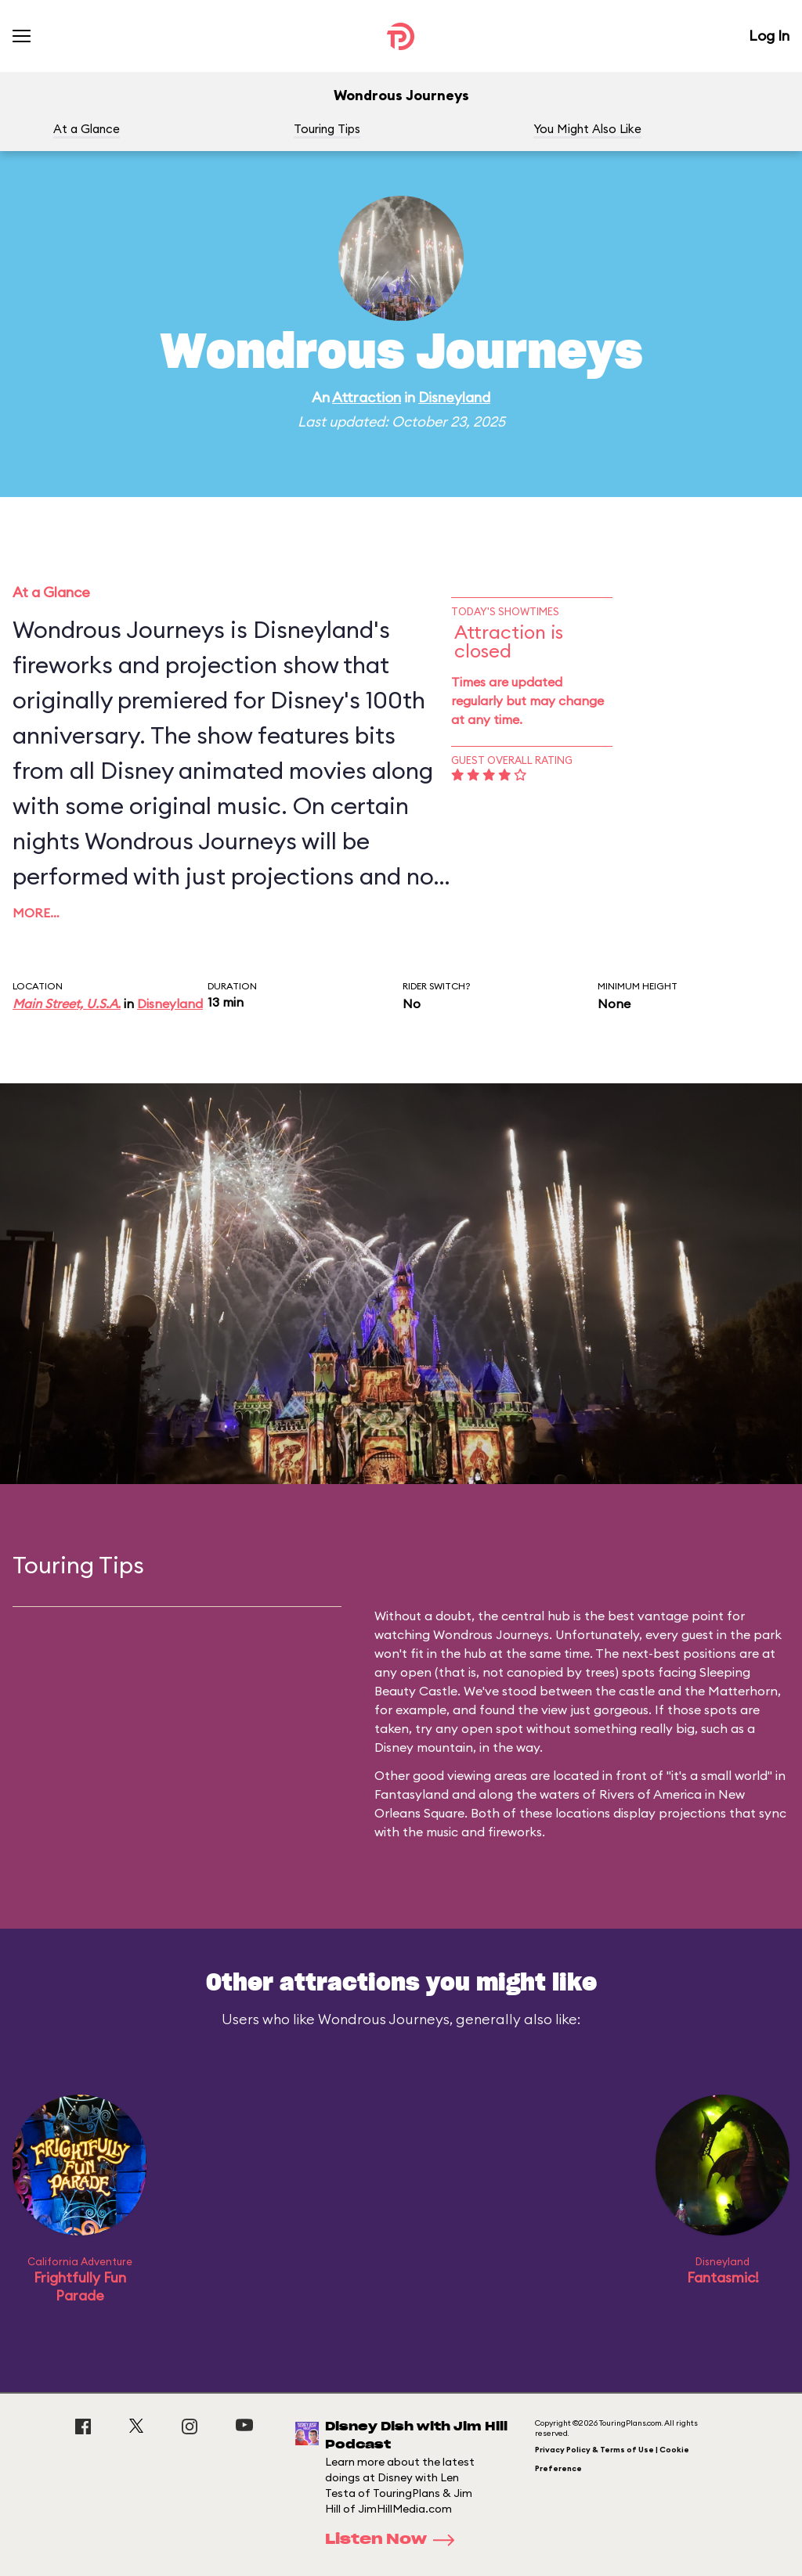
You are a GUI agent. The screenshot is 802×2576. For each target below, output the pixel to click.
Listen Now (394, 2540)
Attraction (366, 397)
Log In (769, 36)
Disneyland (454, 397)
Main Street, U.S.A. (67, 1003)
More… (36, 913)
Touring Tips (327, 128)
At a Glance (86, 128)
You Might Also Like (587, 128)
